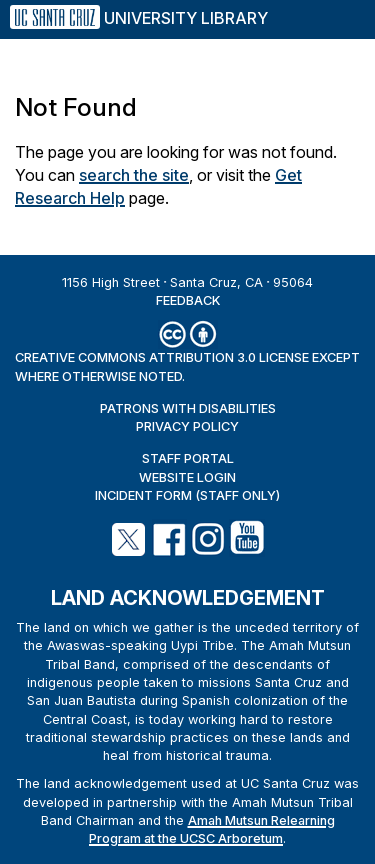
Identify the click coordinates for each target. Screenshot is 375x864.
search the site (134, 175)
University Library (186, 18)
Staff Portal (188, 458)
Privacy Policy (187, 426)
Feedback (188, 300)
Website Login (187, 477)
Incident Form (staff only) (187, 495)
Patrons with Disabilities (188, 408)
